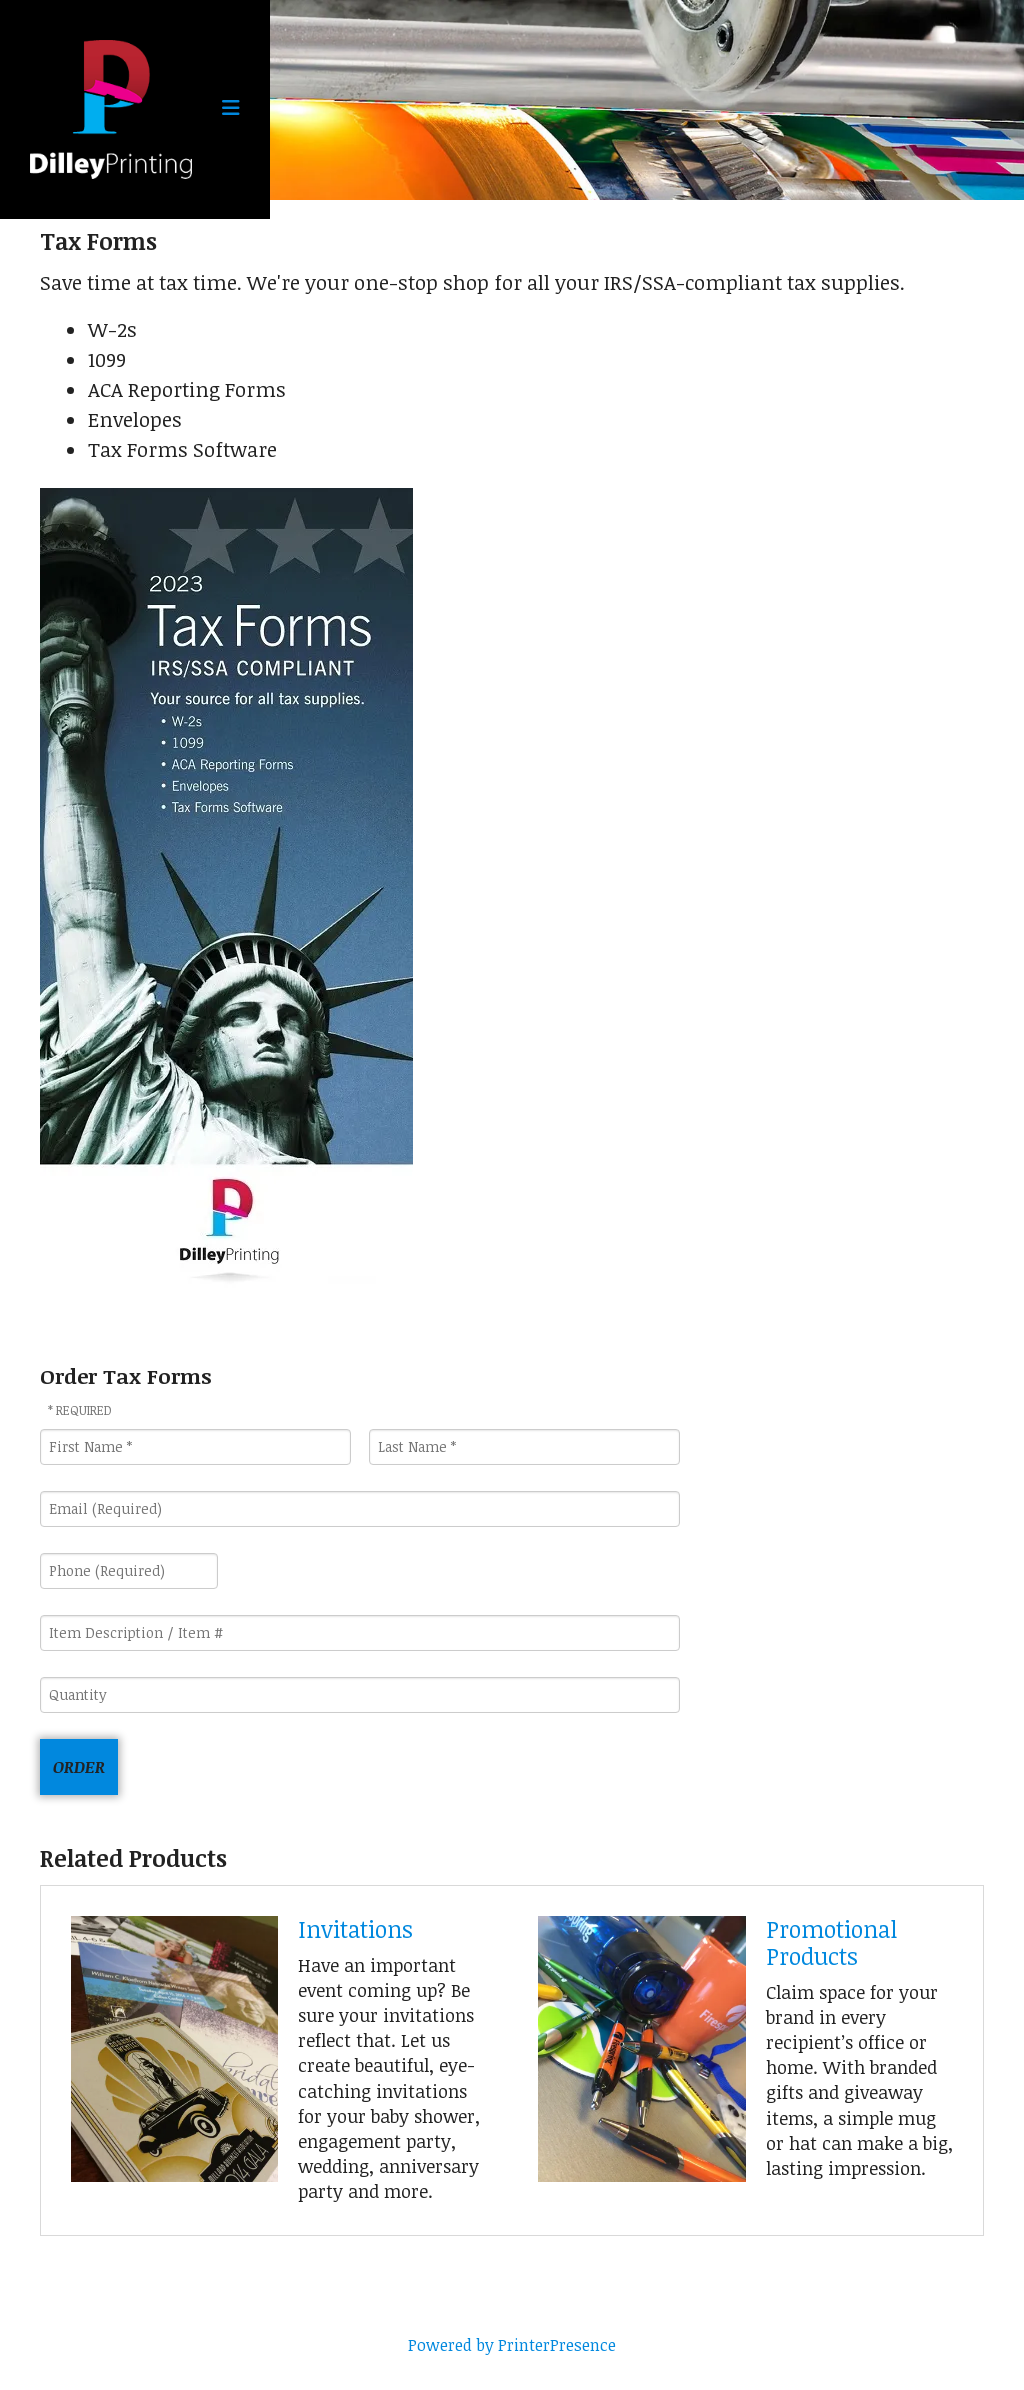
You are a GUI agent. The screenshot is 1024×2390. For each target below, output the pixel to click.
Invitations (355, 1929)
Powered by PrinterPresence (512, 2345)
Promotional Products (831, 1942)
